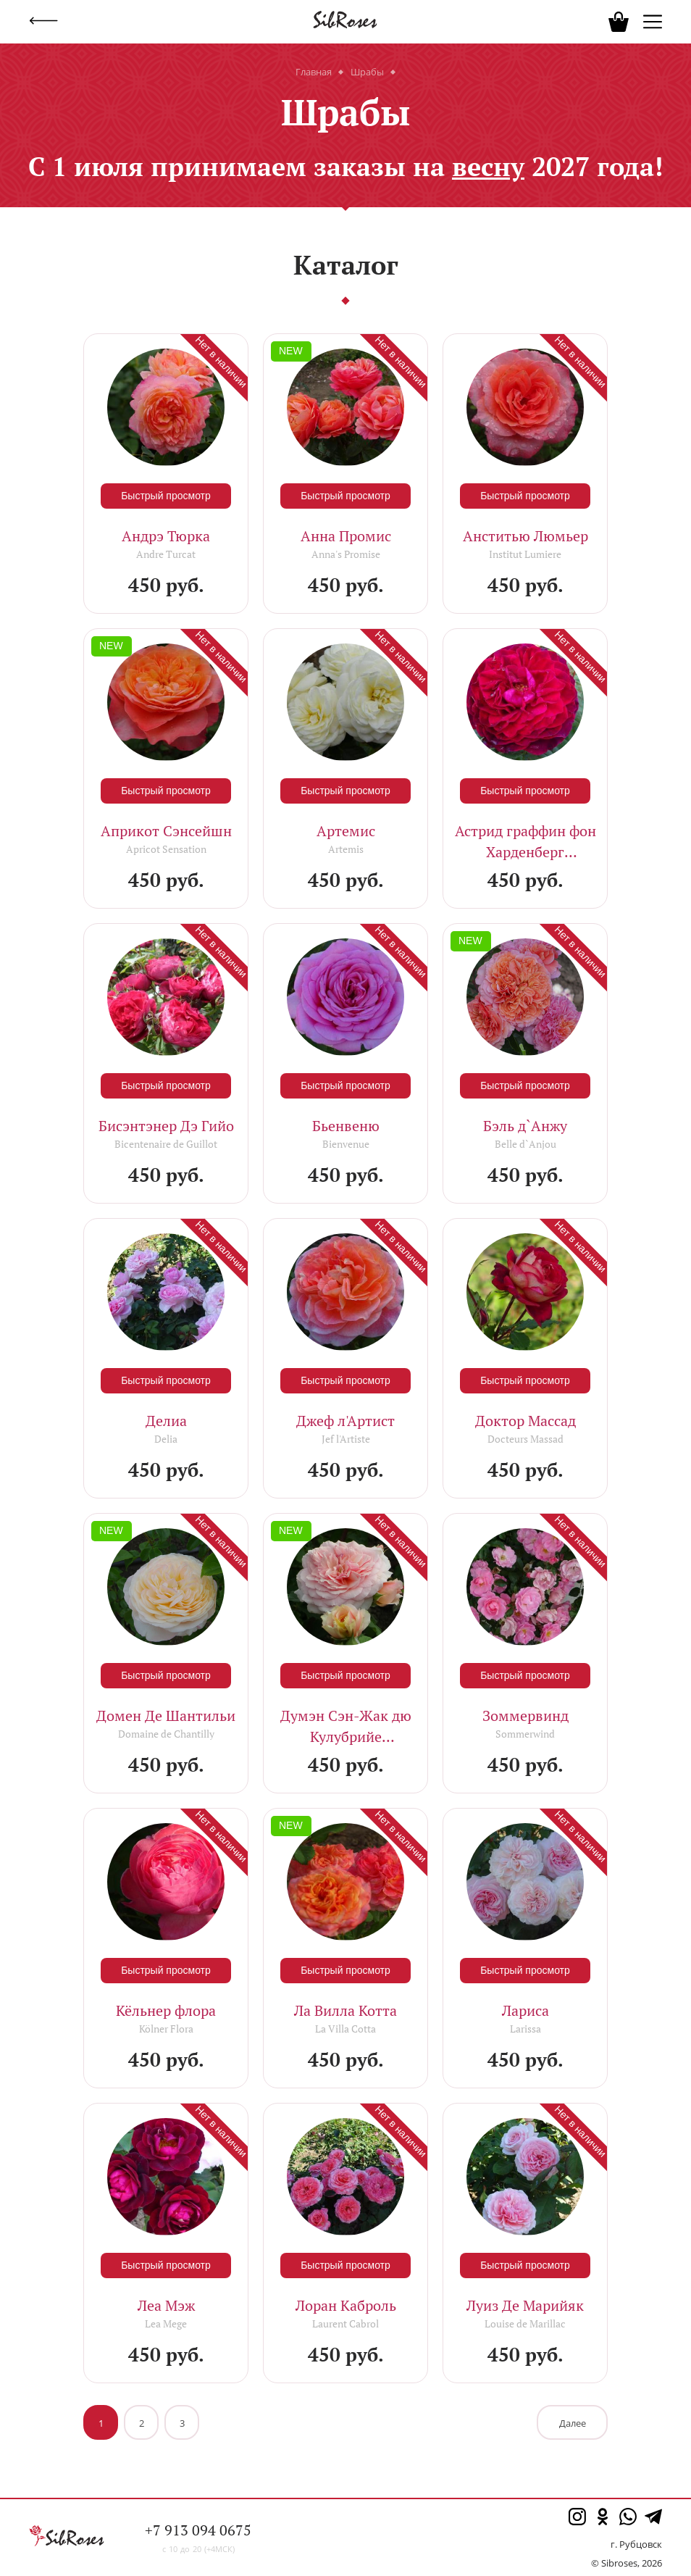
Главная (314, 71)
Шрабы (367, 71)
